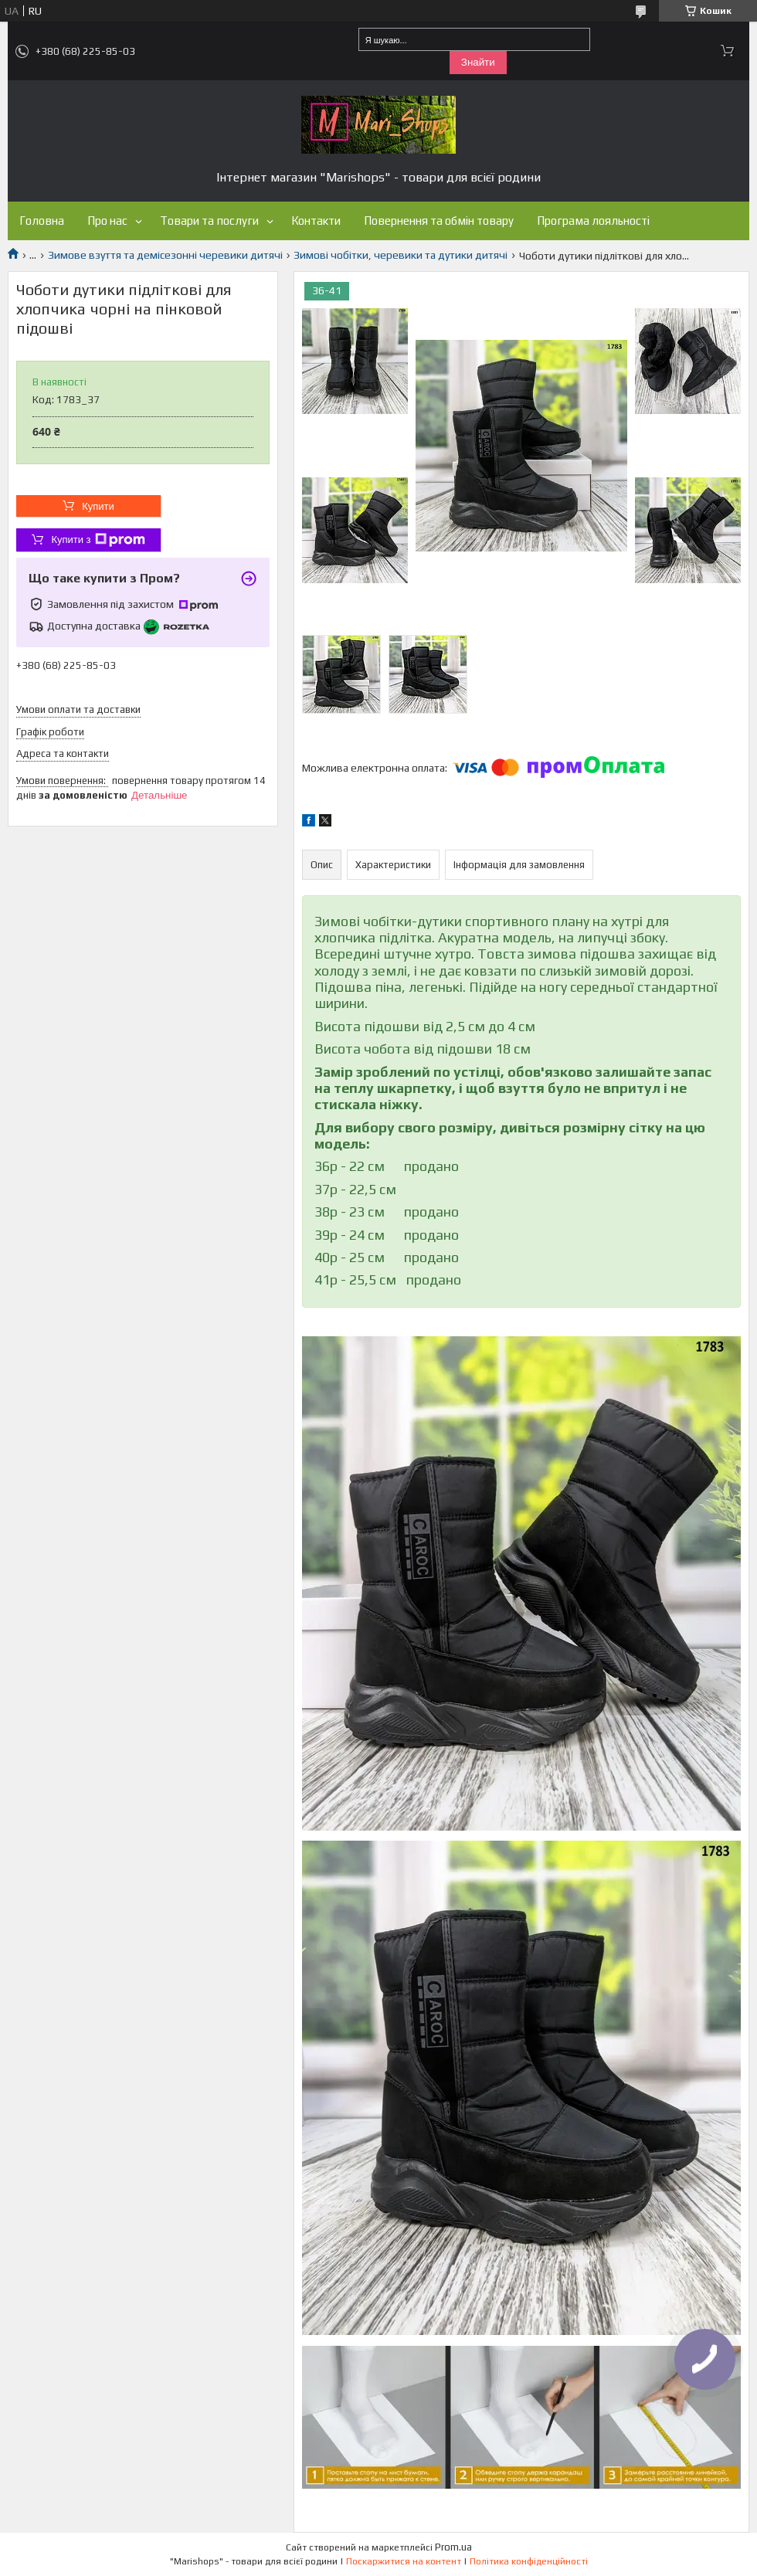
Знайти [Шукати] (478, 62)
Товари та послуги (209, 220)
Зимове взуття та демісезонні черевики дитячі (165, 255)
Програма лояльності (593, 220)
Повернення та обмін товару (439, 220)
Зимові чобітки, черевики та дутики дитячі (400, 255)
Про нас (107, 220)
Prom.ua (453, 2547)
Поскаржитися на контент (403, 2561)
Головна (41, 220)
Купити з (97, 540)
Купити (98, 506)
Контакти (316, 220)
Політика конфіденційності (529, 2561)
